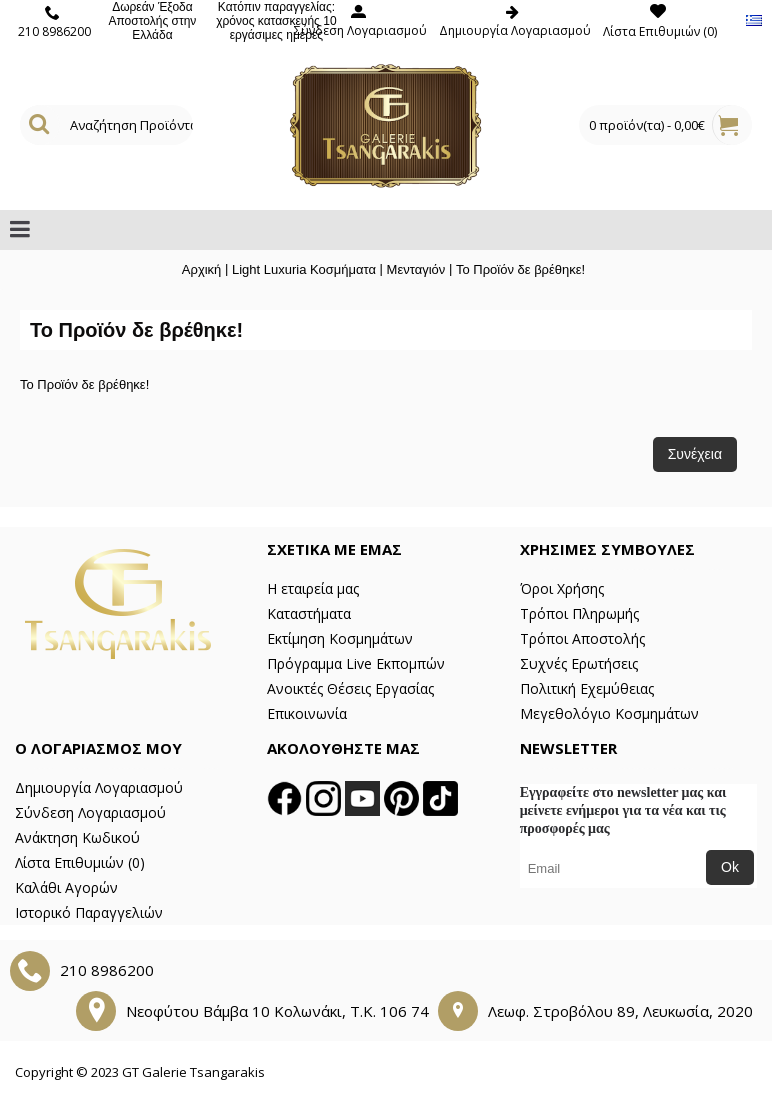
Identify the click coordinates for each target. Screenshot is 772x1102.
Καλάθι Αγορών (66, 887)
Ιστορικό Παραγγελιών (89, 912)
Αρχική (202, 269)
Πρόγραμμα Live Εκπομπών (356, 663)
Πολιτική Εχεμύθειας (587, 688)
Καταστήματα (309, 613)
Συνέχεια (695, 454)
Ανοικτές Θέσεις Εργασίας (350, 688)
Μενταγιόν (416, 269)
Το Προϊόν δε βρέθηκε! (520, 269)
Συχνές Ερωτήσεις (579, 663)
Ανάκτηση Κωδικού (77, 837)
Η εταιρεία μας (313, 588)
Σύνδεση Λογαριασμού (90, 812)
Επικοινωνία (307, 713)
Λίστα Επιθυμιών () (80, 862)
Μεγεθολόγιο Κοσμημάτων (609, 713)
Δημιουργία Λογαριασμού (99, 787)
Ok (730, 867)
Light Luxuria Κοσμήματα (304, 269)
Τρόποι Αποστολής (582, 638)
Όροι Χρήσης (562, 588)
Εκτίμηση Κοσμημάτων (340, 638)
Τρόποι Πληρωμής (579, 613)
